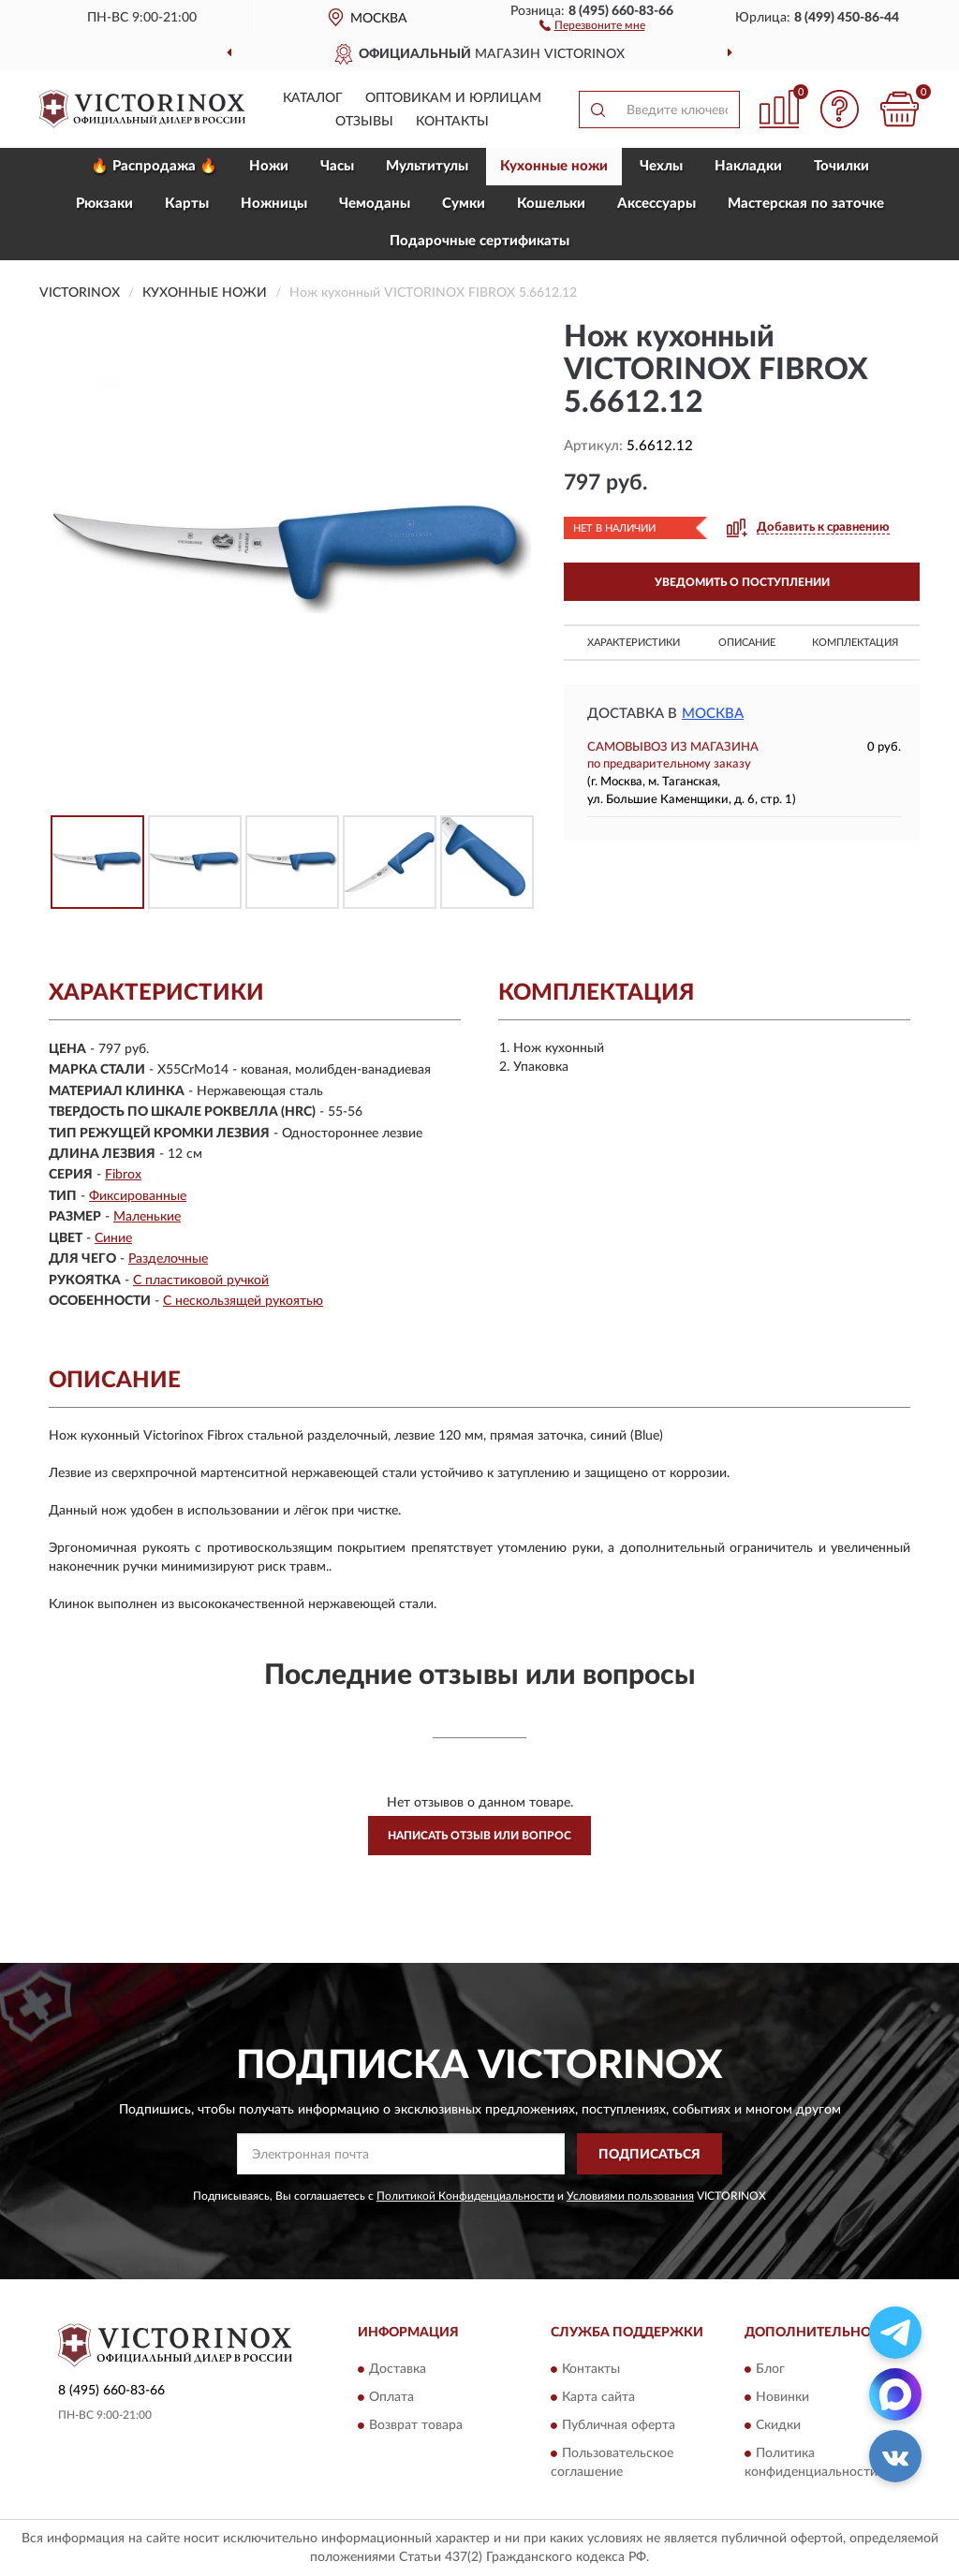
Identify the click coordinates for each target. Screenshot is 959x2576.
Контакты (452, 121)
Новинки (782, 2397)
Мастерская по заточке (806, 204)
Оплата (391, 2397)
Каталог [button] (313, 98)
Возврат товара (416, 2425)
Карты (187, 204)
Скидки (778, 2425)
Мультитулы (427, 166)
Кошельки (551, 204)
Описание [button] (746, 642)
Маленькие (147, 1216)
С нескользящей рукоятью (243, 1301)
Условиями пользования (630, 2196)
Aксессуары (656, 204)
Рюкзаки (104, 204)
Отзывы (364, 121)
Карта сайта (598, 2397)
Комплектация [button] (855, 642)
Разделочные (168, 1259)
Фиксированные (137, 1196)
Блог (770, 2369)
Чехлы (661, 166)
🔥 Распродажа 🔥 (154, 166)
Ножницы (274, 204)
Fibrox (123, 1174)
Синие (113, 1238)
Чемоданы (374, 204)
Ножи (268, 166)
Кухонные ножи (554, 166)
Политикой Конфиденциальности (465, 2196)
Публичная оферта (618, 2425)
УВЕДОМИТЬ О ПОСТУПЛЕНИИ (742, 582)
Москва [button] (713, 714)
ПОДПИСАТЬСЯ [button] (649, 2154)
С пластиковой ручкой (201, 1280)
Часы (337, 166)
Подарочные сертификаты (479, 241)
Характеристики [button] (633, 642)
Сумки (463, 204)
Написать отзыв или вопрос (479, 1835)
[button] (592, 24)
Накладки (748, 166)
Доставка (397, 2369)
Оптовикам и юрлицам (453, 98)
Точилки (841, 166)
